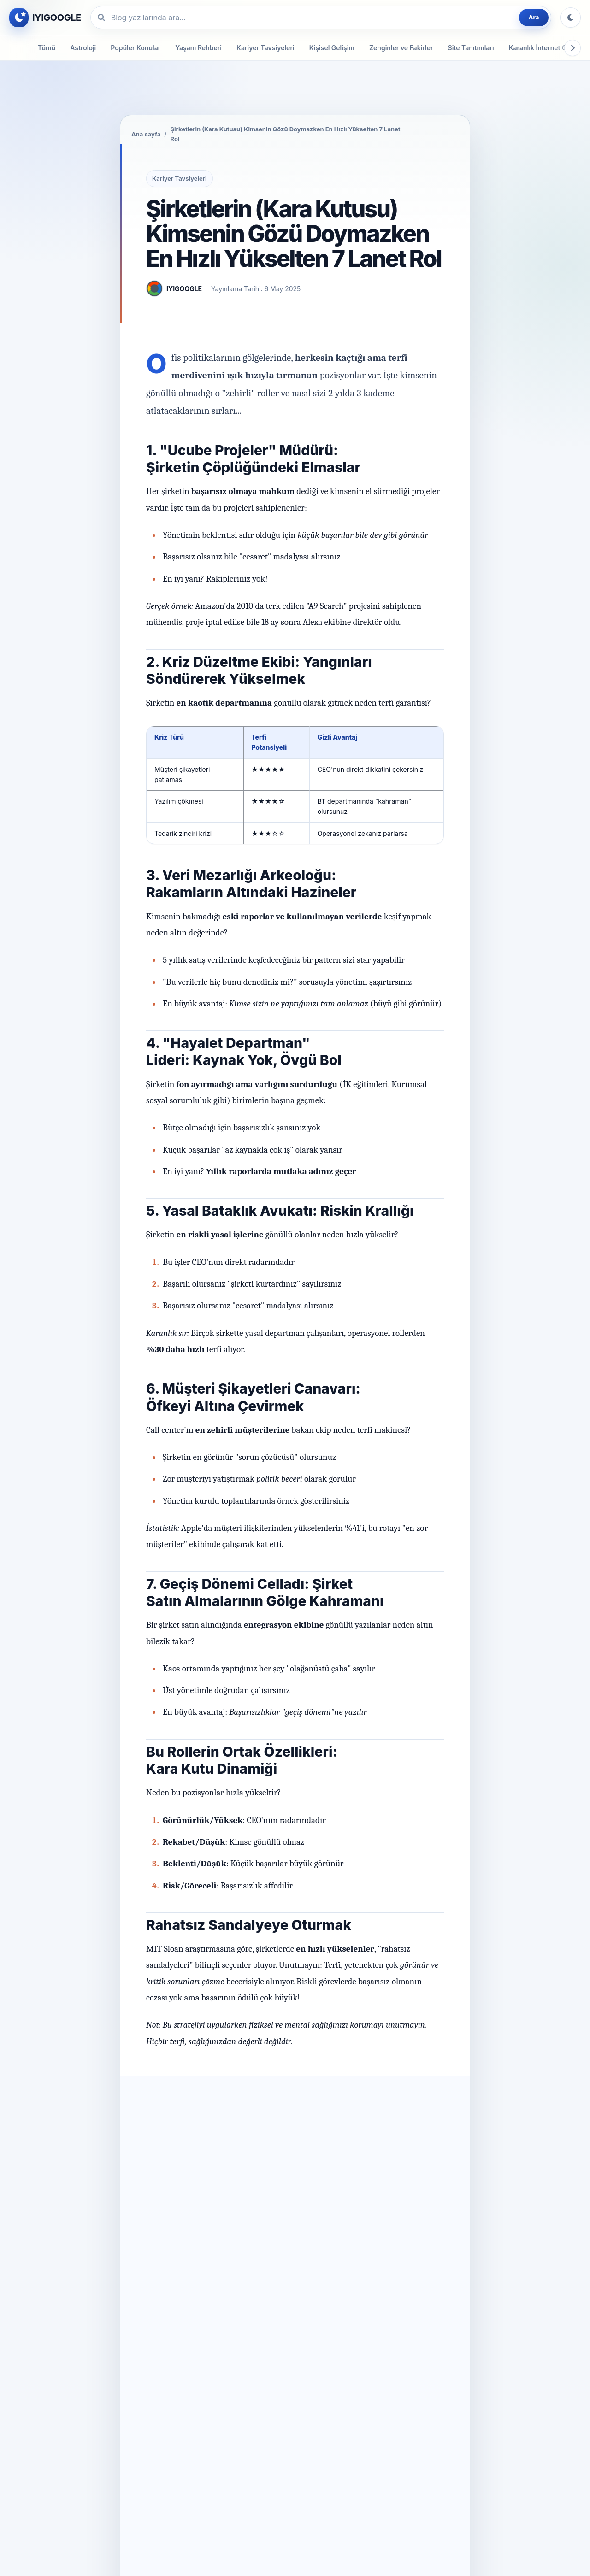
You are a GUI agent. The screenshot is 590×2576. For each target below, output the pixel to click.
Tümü (46, 48)
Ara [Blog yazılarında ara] (534, 17)
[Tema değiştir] (570, 17)
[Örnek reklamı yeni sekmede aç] (295, 115)
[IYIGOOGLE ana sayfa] (45, 17)
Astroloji (83, 48)
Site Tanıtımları (471, 48)
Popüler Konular (135, 48)
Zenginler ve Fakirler (401, 48)
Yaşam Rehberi (198, 48)
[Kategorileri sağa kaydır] (572, 48)
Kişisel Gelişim (331, 48)
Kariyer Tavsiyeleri (265, 48)
